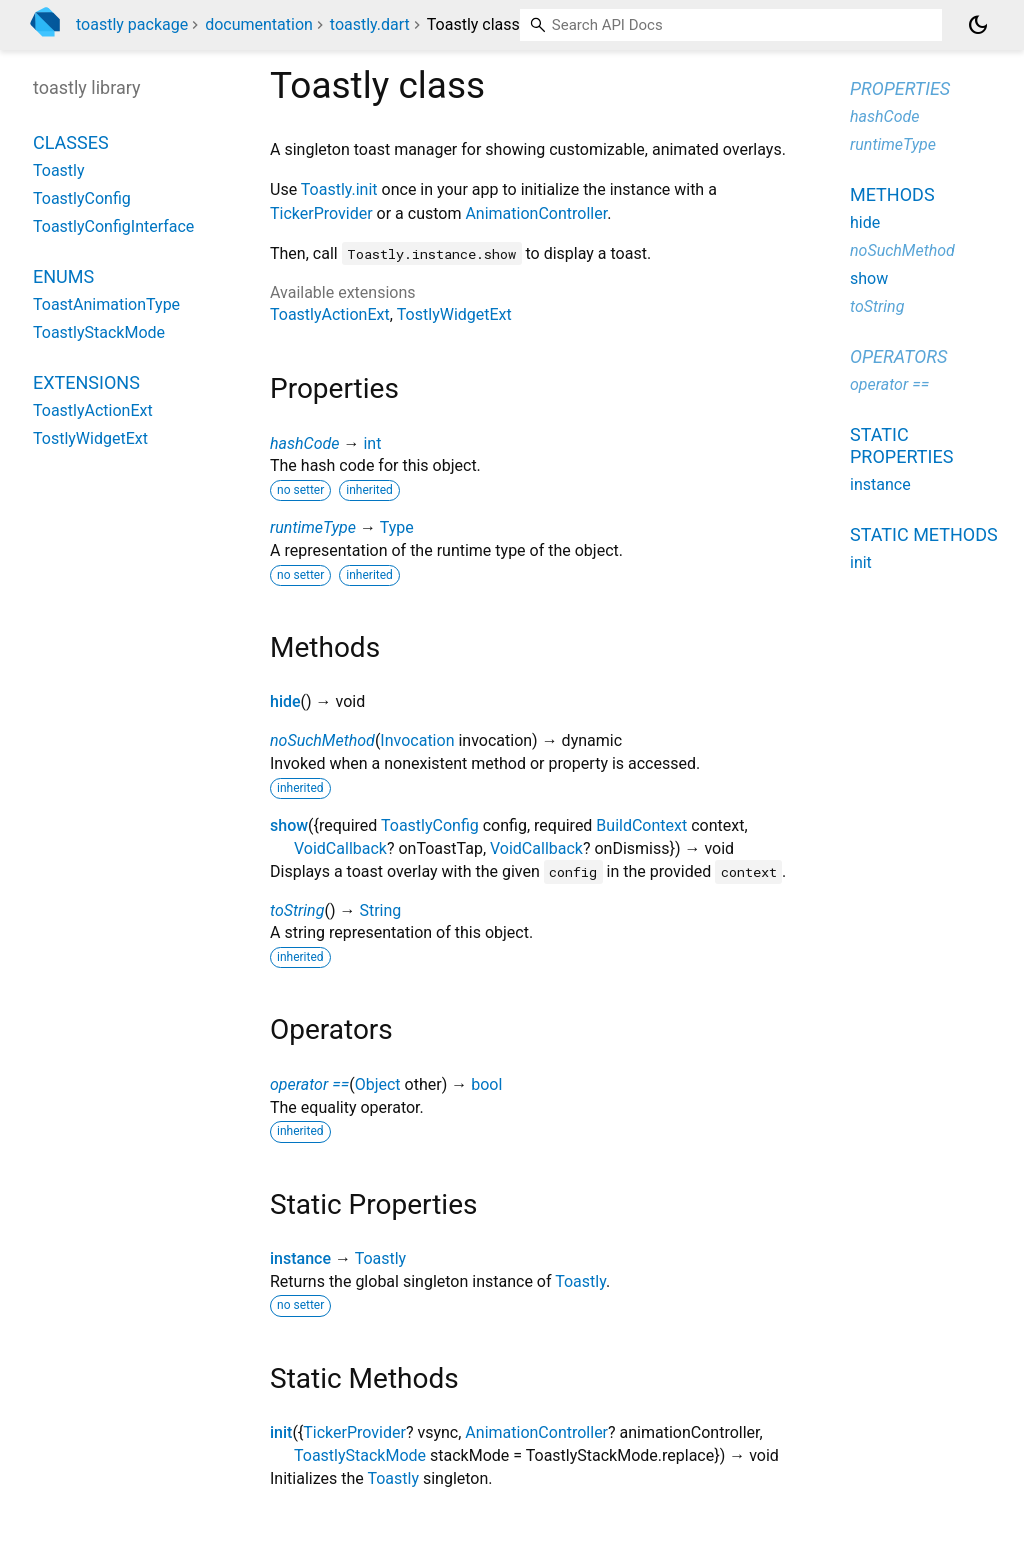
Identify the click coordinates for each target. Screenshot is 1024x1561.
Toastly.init (339, 189)
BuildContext (641, 825)
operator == (309, 1084)
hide (285, 701)
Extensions (86, 382)
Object (378, 1084)
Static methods (924, 534)
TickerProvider (321, 213)
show (289, 825)
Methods (892, 194)
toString (297, 910)
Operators (898, 356)
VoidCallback (340, 848)
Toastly (381, 1258)
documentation (259, 24)
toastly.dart (370, 24)
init (281, 1432)
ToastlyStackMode (360, 1455)
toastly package (132, 24)
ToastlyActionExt (330, 314)
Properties (900, 88)
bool (486, 1084)
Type (397, 527)
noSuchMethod (322, 740)
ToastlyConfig (430, 825)
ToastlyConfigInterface (113, 226)
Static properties (901, 445)
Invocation (417, 740)
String (380, 910)
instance (300, 1258)
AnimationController (536, 213)
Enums (63, 276)
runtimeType (313, 527)
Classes (71, 142)
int (372, 443)
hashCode (304, 443)
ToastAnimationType (106, 304)
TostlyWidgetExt (454, 314)
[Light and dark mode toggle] (978, 25)
